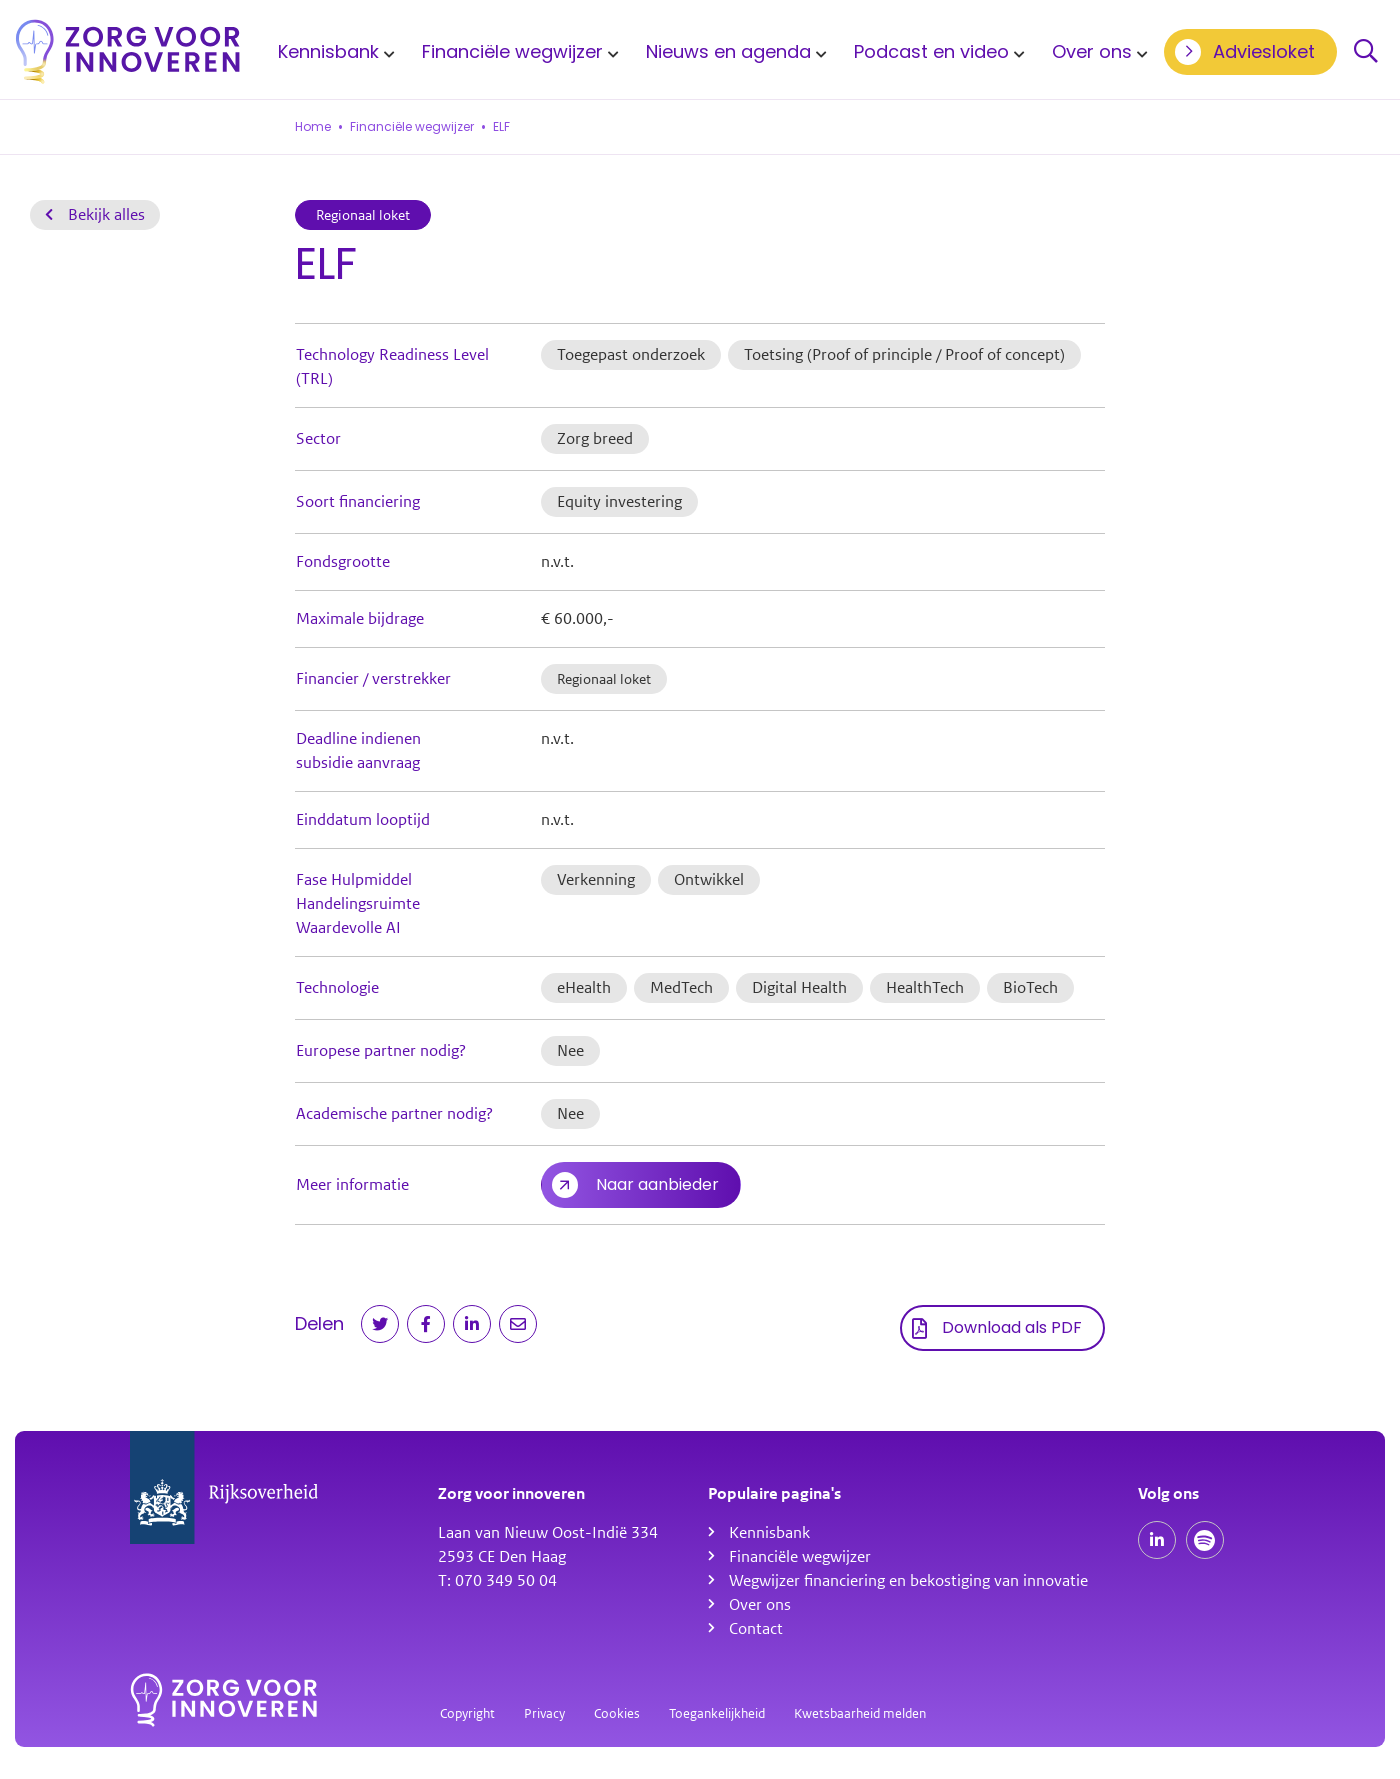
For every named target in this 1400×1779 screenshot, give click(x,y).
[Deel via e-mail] (518, 1324)
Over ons (1092, 51)
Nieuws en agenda (728, 51)
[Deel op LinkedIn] (472, 1324)
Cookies (617, 1713)
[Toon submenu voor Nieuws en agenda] (818, 52)
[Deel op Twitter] (380, 1324)
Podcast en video (931, 51)
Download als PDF (1012, 1327)
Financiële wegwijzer (512, 51)
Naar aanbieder (657, 1184)
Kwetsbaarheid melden (860, 1713)
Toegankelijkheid (717, 1713)
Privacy (544, 1713)
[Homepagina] (128, 51)
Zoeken (1366, 52)
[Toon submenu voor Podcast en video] (1016, 52)
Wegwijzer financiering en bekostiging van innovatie (908, 1581)
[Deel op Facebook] (426, 1324)
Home (313, 127)
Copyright (467, 1713)
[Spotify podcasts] (1205, 1540)
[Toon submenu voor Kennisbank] (386, 52)
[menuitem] (333, 51)
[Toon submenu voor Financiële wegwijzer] (610, 52)
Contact (756, 1629)
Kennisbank (328, 51)
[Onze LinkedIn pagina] (1157, 1540)
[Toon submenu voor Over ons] (1139, 52)
